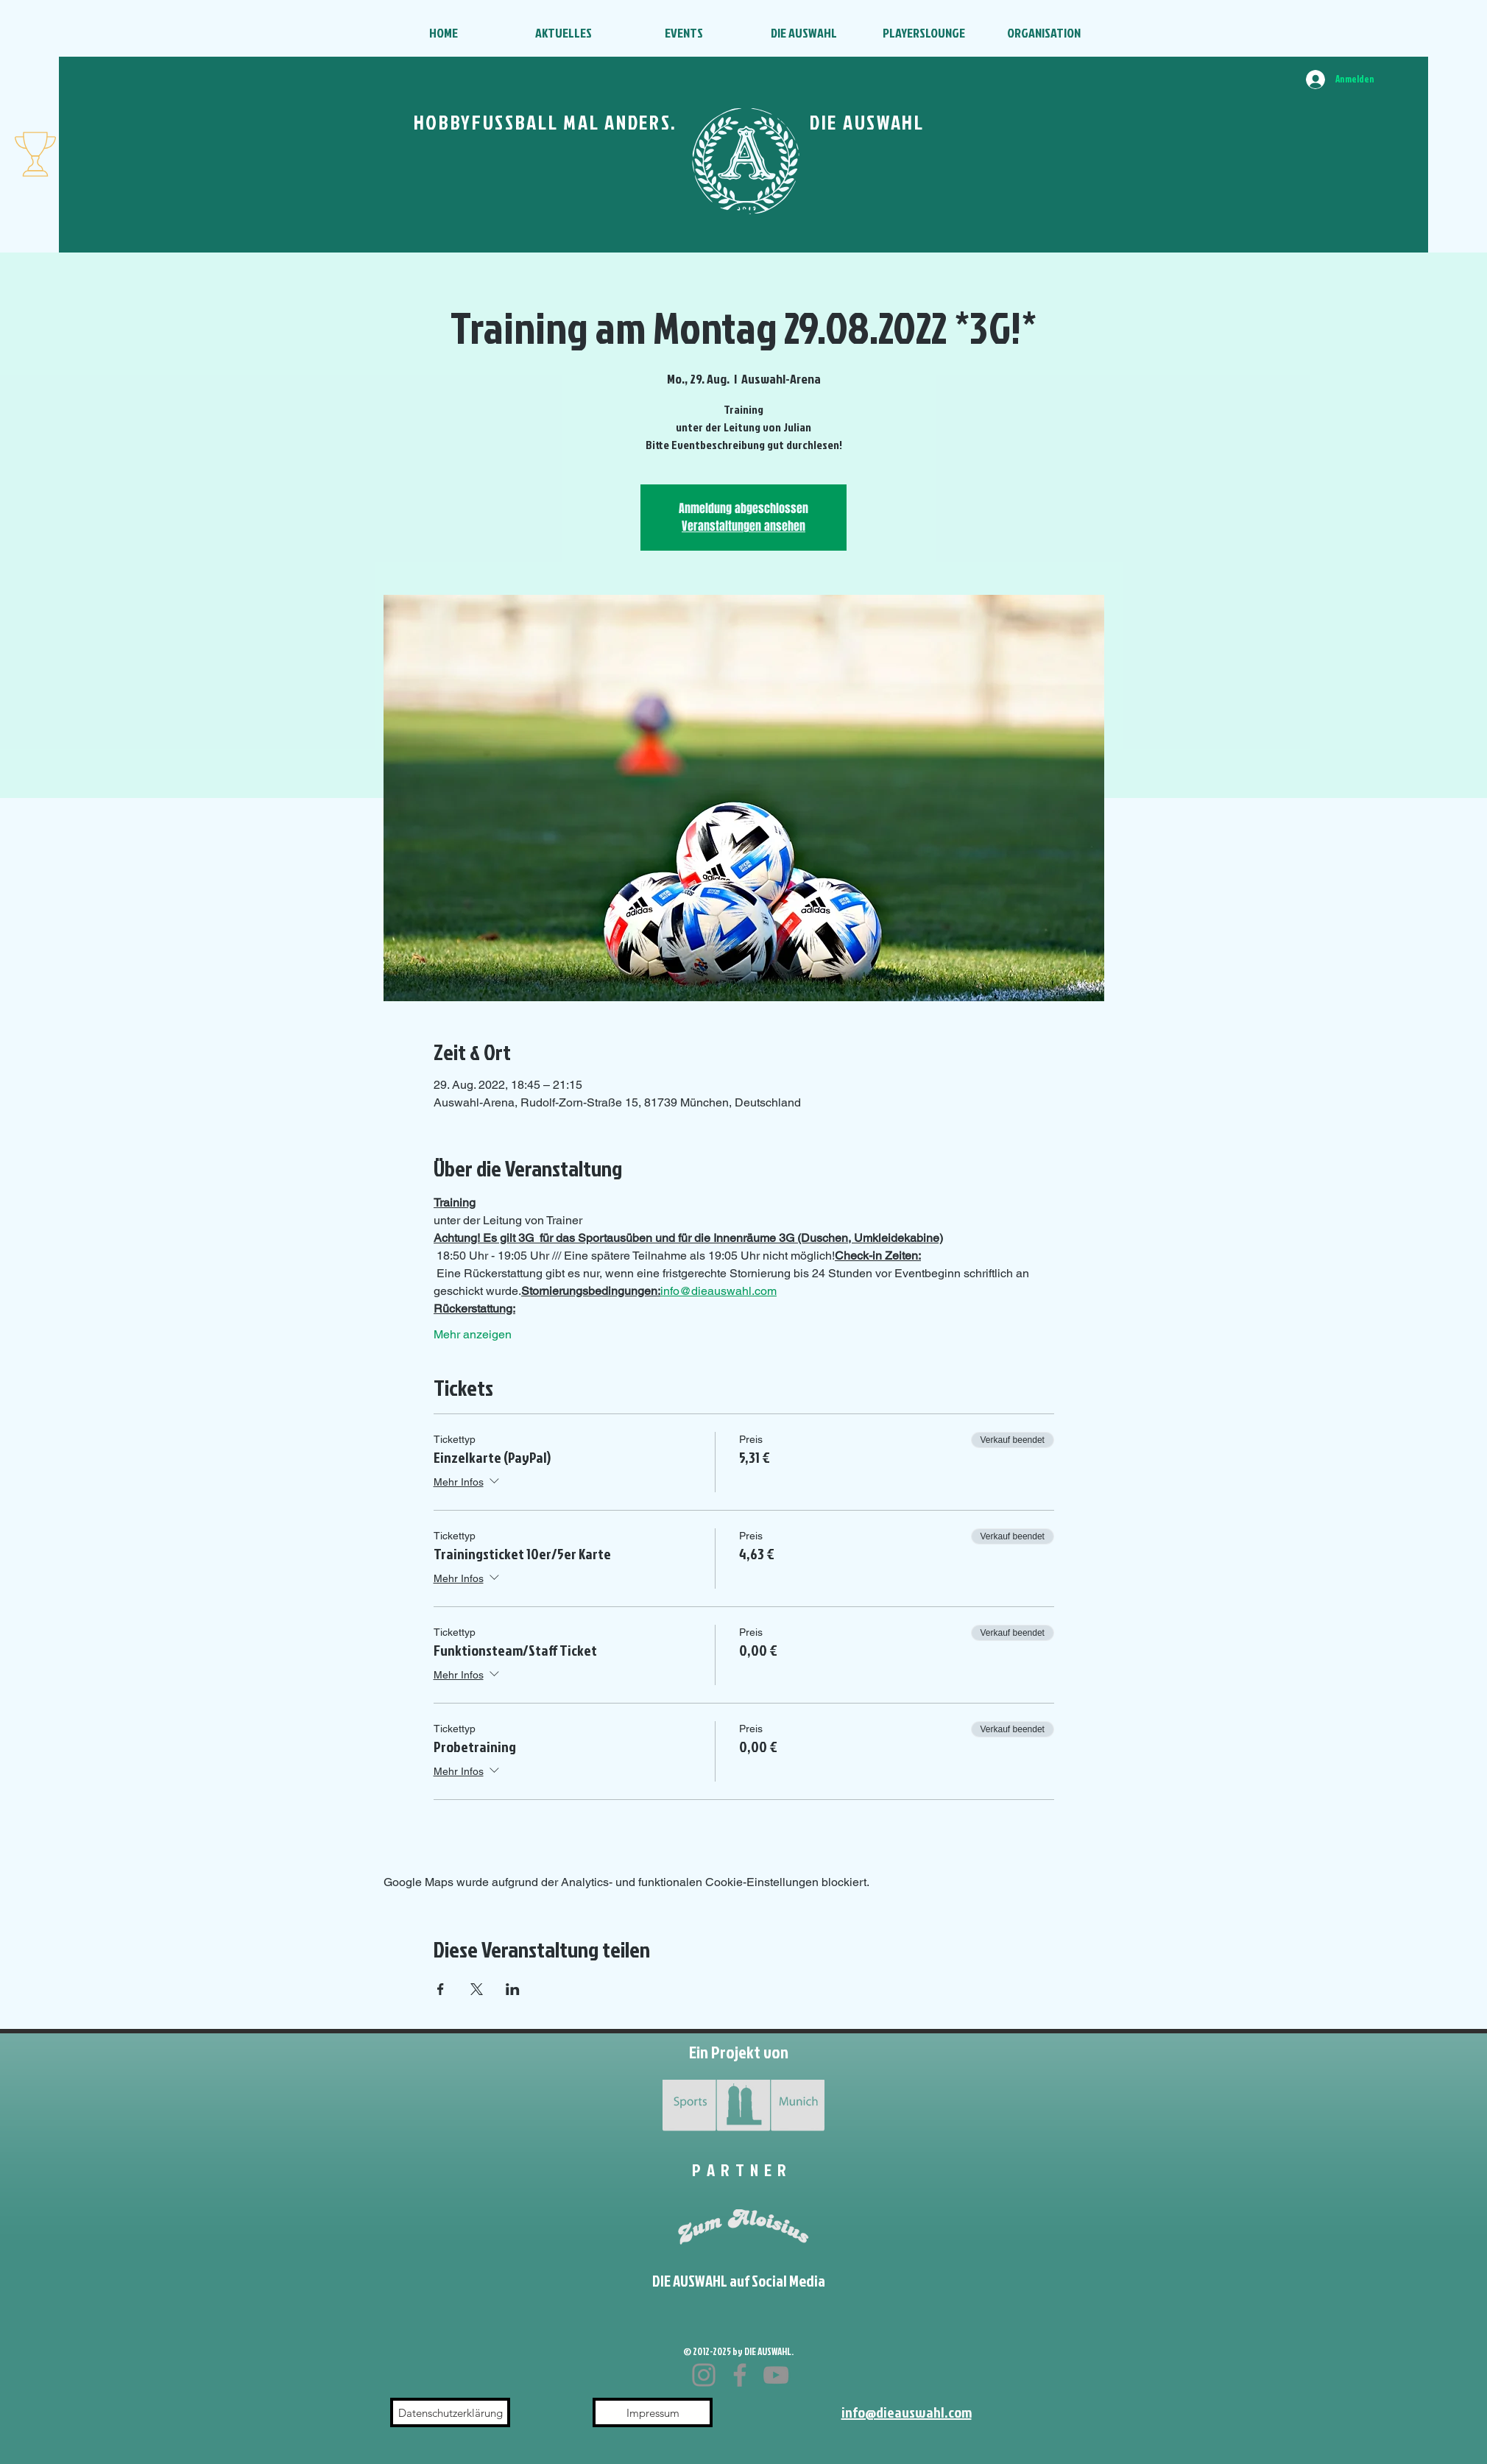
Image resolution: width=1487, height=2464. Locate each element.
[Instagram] (703, 2374)
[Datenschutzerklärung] (450, 2412)
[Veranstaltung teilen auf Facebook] (441, 1989)
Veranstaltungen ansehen (743, 526)
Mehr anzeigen (473, 1334)
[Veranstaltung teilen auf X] (477, 1989)
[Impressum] (653, 2412)
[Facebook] (739, 2374)
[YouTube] (775, 2374)
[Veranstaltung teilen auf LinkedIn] (513, 1989)
